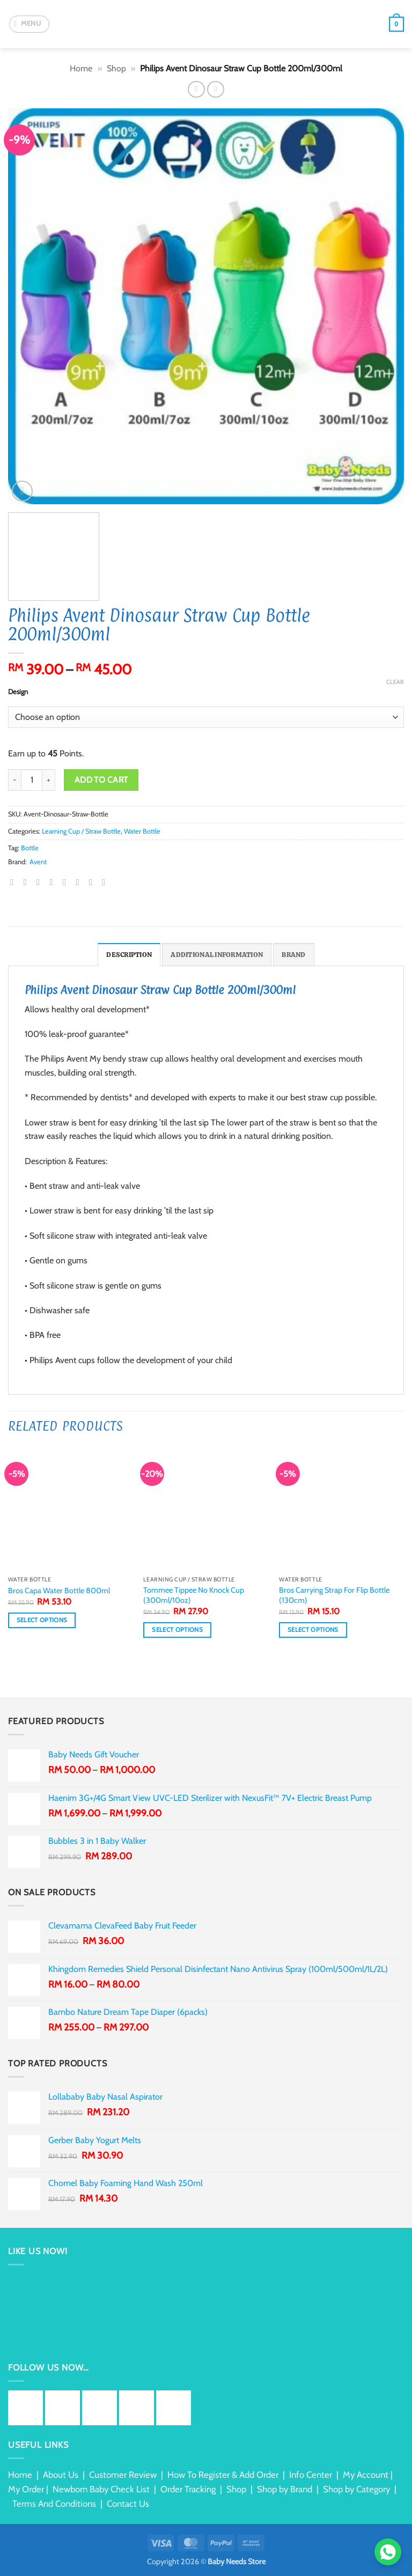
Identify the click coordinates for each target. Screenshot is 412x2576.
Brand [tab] (293, 954)
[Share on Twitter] (40, 882)
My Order (26, 2489)
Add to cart (101, 780)
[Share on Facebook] (28, 882)
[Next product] (196, 89)
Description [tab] (129, 954)
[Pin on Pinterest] (67, 882)
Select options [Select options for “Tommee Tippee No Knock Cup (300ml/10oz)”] (177, 1629)
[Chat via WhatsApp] (387, 2551)
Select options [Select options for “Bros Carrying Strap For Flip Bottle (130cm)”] (313, 1629)
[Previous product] (215, 89)
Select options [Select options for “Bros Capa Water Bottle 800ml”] (42, 1620)
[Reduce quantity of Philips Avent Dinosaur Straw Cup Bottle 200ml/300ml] (14, 780)
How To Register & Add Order (222, 2474)
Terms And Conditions (54, 2503)
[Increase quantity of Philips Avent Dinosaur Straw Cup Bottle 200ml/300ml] (48, 780)
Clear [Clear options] (395, 682)
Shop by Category (356, 2489)
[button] (29, 24)
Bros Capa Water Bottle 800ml (59, 1590)
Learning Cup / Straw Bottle (81, 831)
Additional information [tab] (217, 954)
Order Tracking (188, 2489)
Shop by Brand (284, 2489)
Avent (38, 862)
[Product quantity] (31, 780)
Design (18, 692)
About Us (60, 2474)
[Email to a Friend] (53, 882)
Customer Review (123, 2474)
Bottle (30, 848)
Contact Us (128, 2503)
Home (81, 68)
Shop (116, 68)
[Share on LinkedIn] (80, 882)
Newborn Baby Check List (101, 2489)
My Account (365, 2474)
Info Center (310, 2474)
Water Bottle (142, 831)
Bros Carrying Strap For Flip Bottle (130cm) (334, 1595)
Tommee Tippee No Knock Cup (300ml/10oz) (193, 1595)
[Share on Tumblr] (93, 882)
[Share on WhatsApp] (14, 882)
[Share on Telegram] (106, 882)
